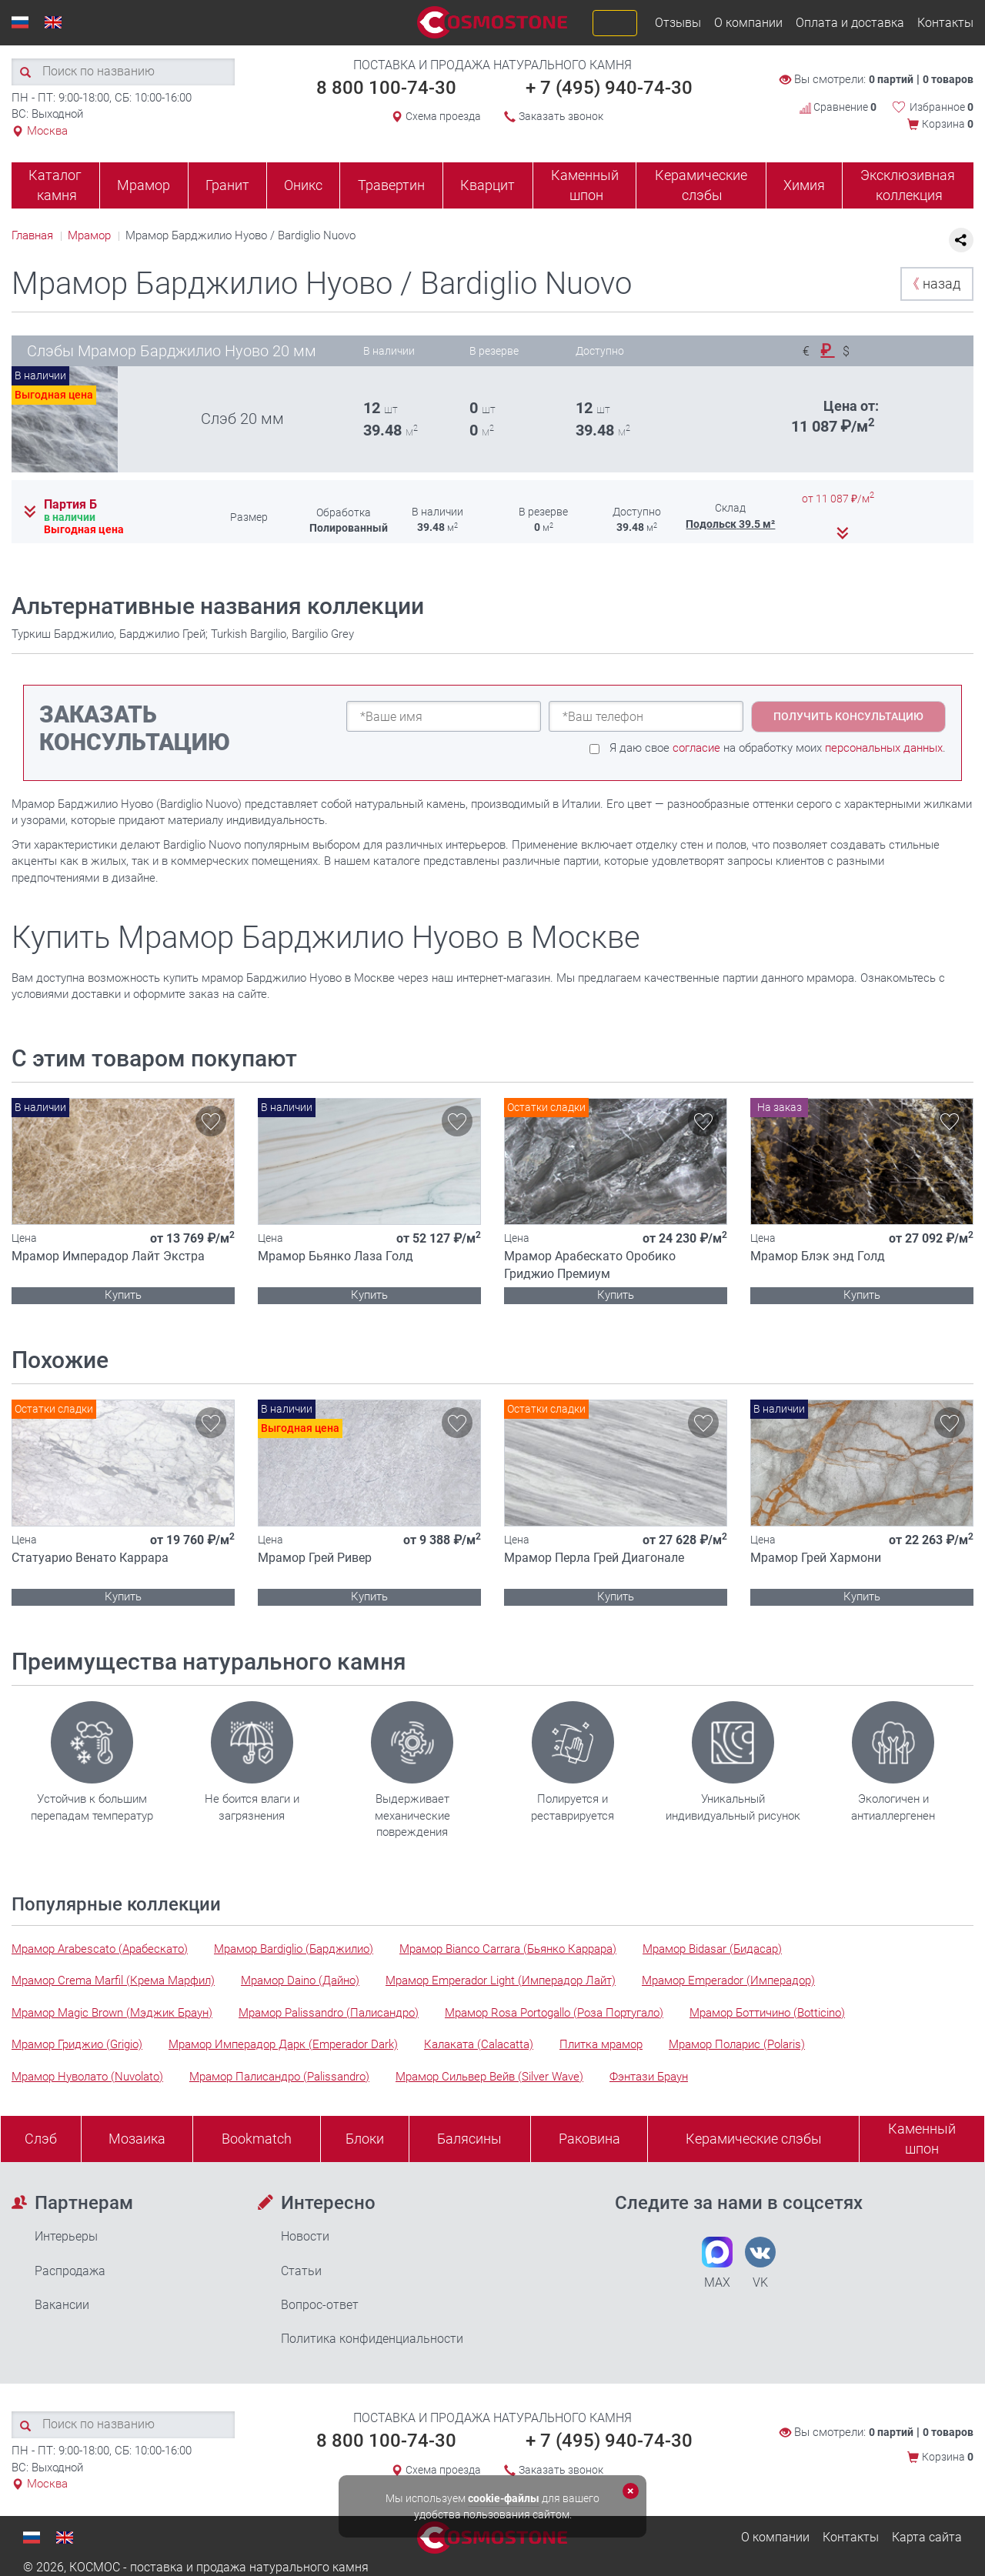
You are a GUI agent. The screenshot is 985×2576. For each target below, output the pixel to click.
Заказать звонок (561, 116)
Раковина (589, 2139)
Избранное (941, 107)
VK (760, 2263)
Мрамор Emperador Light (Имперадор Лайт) (501, 1980)
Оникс (303, 185)
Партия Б (70, 505)
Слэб (41, 2139)
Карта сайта (927, 2537)
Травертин (391, 185)
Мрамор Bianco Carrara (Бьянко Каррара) (507, 1949)
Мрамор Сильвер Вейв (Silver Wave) (489, 2077)
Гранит (227, 185)
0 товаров (948, 79)
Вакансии (62, 2304)
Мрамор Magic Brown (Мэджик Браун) (112, 2013)
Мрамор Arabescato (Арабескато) (100, 1949)
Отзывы (678, 22)
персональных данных (884, 748)
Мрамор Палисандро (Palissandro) (279, 2077)
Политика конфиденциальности (372, 2338)
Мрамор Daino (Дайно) (300, 1980)
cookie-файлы (503, 2498)
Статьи (301, 2271)
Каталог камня (55, 185)
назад (933, 283)
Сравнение (838, 107)
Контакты (945, 22)
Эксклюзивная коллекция (907, 185)
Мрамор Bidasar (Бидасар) (712, 1949)
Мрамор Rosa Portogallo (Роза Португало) (554, 2013)
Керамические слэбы (701, 185)
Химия (804, 185)
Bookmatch (257, 2139)
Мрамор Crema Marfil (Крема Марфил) (113, 1980)
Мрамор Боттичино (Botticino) (767, 2013)
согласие (696, 748)
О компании (748, 22)
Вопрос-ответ (320, 2304)
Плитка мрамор (601, 2044)
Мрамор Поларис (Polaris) (737, 2044)
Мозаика (137, 2139)
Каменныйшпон (922, 2139)
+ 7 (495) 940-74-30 (609, 87)
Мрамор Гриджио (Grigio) (77, 2044)
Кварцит (487, 185)
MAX (717, 2263)
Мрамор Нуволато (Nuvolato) (87, 2077)
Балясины (469, 2139)
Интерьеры (66, 2236)
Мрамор (143, 185)
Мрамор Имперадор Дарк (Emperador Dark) (283, 2044)
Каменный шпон (585, 185)
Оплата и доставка (850, 22)
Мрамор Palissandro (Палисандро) (329, 2013)
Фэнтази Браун (648, 2077)
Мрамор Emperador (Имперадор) (728, 1980)
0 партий (891, 79)
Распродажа (70, 2271)
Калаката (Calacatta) (478, 2044)
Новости (305, 2236)
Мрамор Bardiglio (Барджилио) (293, 1949)
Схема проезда (443, 116)
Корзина (947, 124)
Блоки (365, 2139)
